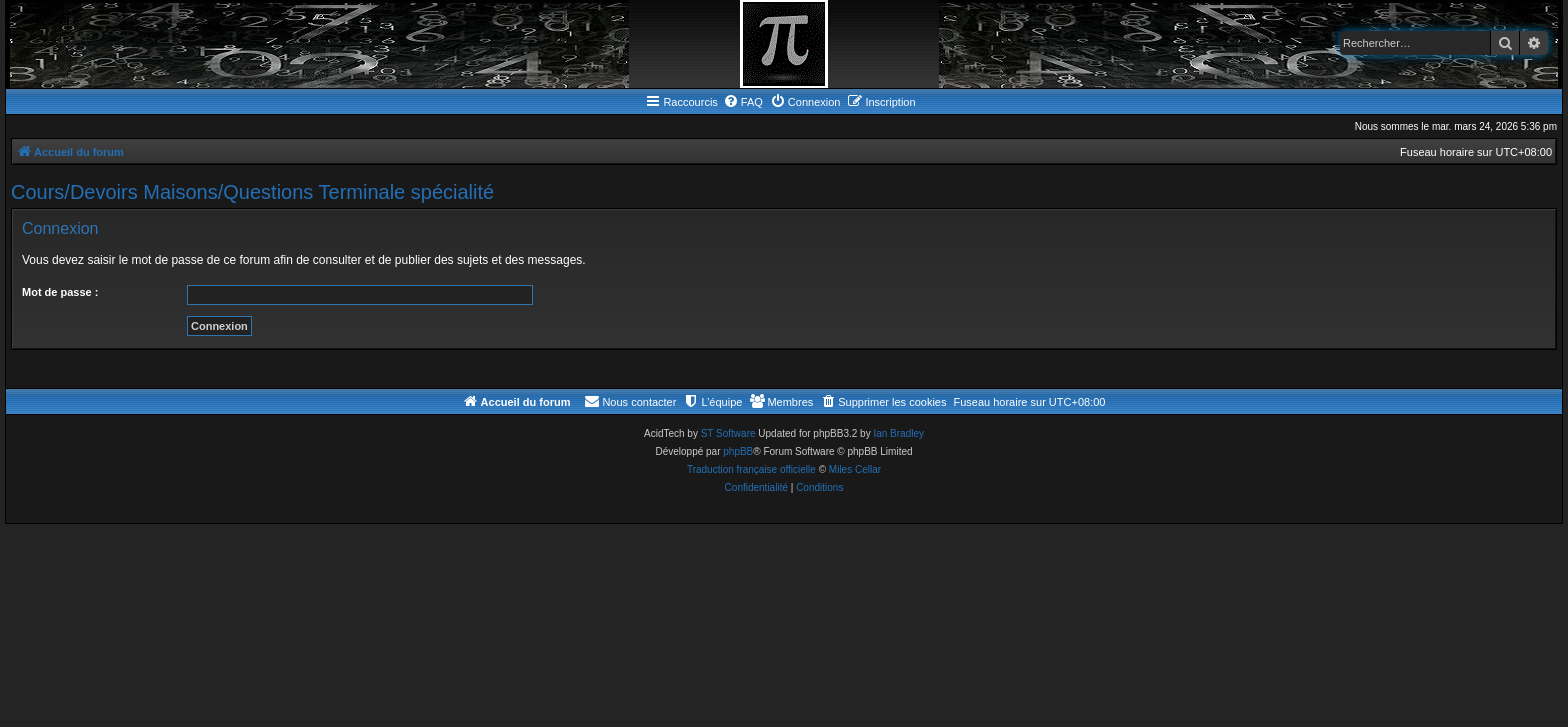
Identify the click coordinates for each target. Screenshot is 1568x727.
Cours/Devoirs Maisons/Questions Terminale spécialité (252, 192)
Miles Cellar (855, 469)
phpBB (738, 451)
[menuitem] (743, 102)
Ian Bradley (898, 433)
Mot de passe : (60, 292)
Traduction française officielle (751, 469)
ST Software (728, 433)
